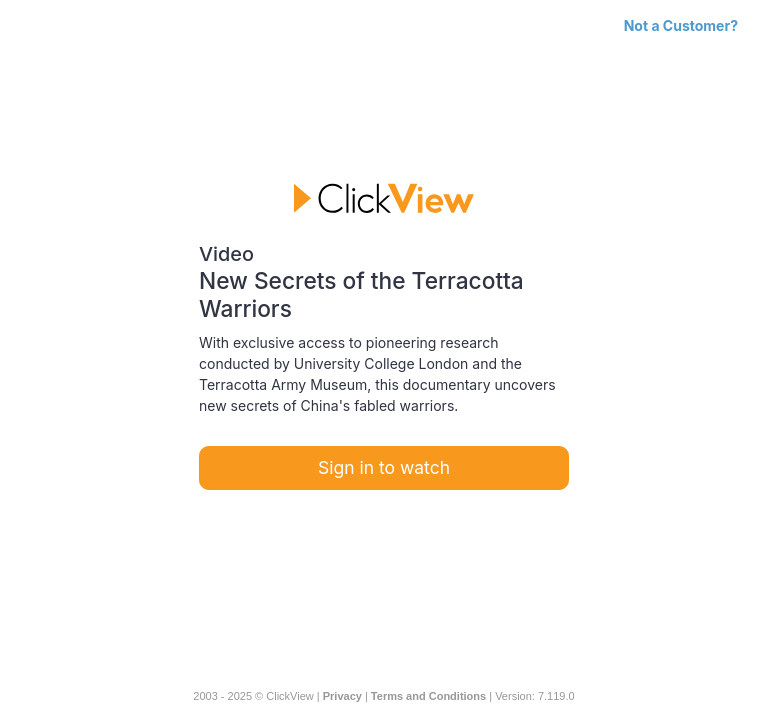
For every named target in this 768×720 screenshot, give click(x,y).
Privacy (342, 696)
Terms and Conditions (428, 696)
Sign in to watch (384, 467)
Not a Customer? (681, 25)
